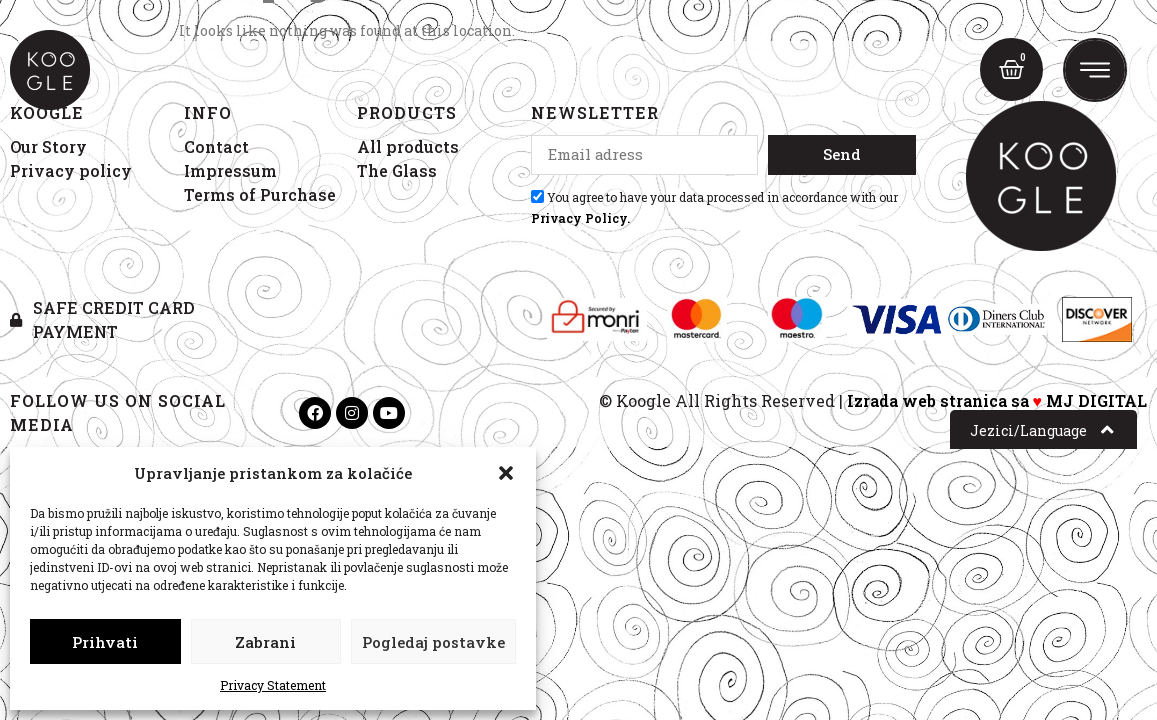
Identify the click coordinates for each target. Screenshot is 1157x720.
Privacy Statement (273, 685)
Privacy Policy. (580, 218)
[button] (506, 473)
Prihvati (105, 642)
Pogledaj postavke (433, 642)
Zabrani (265, 642)
